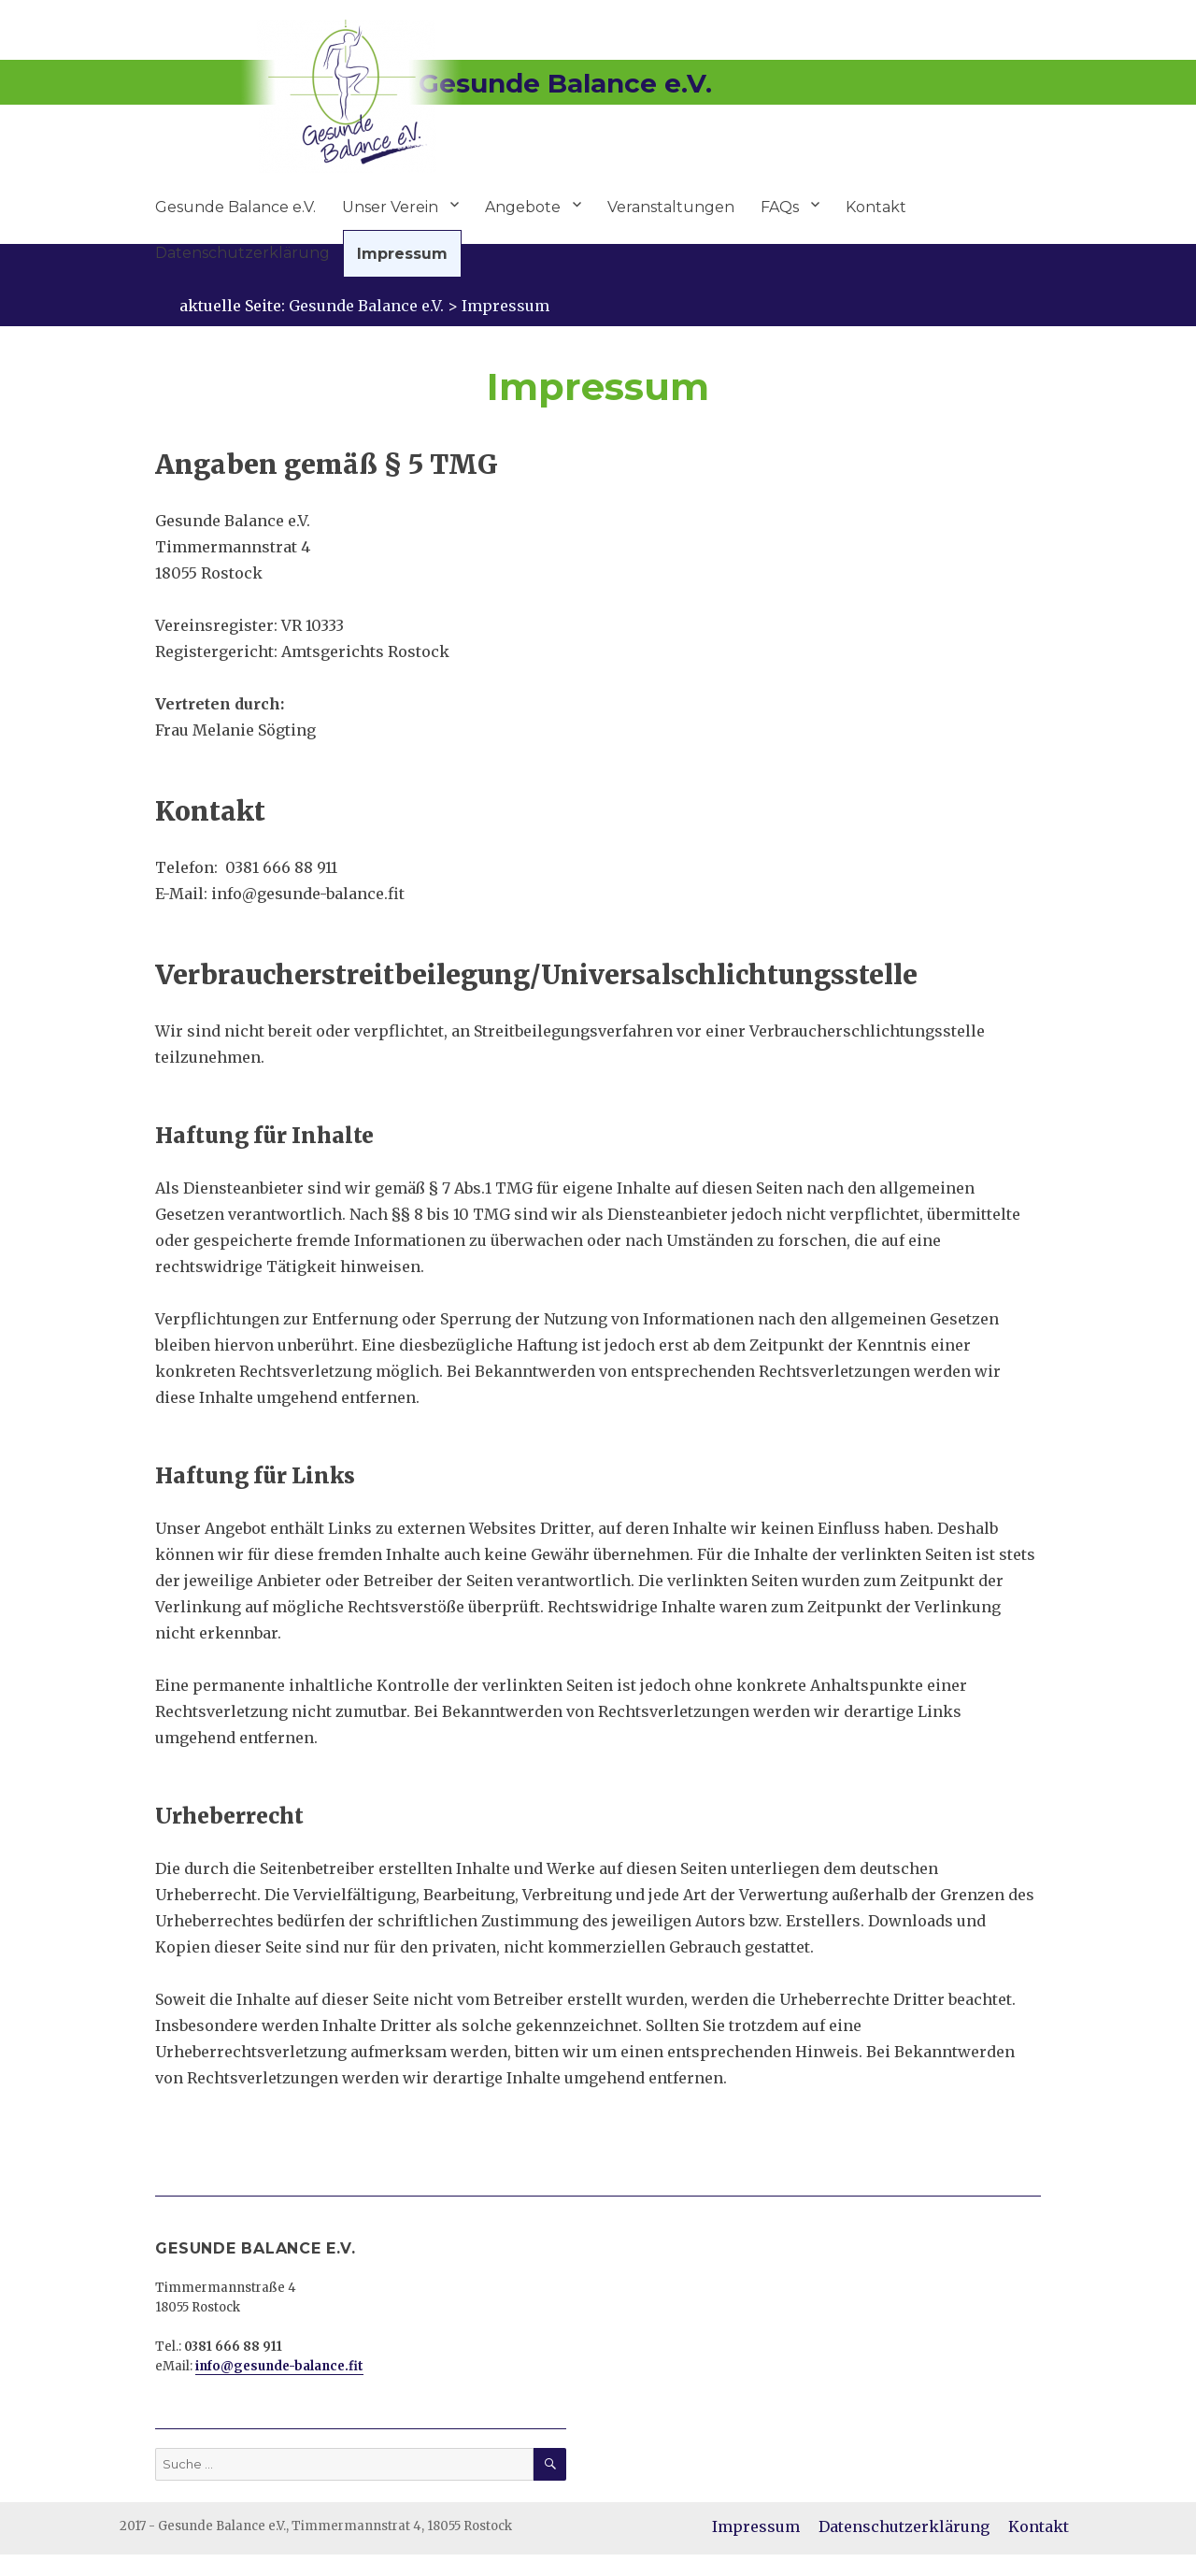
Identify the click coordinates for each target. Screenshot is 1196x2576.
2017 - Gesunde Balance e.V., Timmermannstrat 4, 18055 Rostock (316, 2526)
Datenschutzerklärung (242, 253)
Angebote (523, 207)
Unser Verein (390, 207)
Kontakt (876, 207)
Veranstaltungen (670, 207)
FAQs (780, 207)
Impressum (402, 254)
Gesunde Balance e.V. (235, 207)
